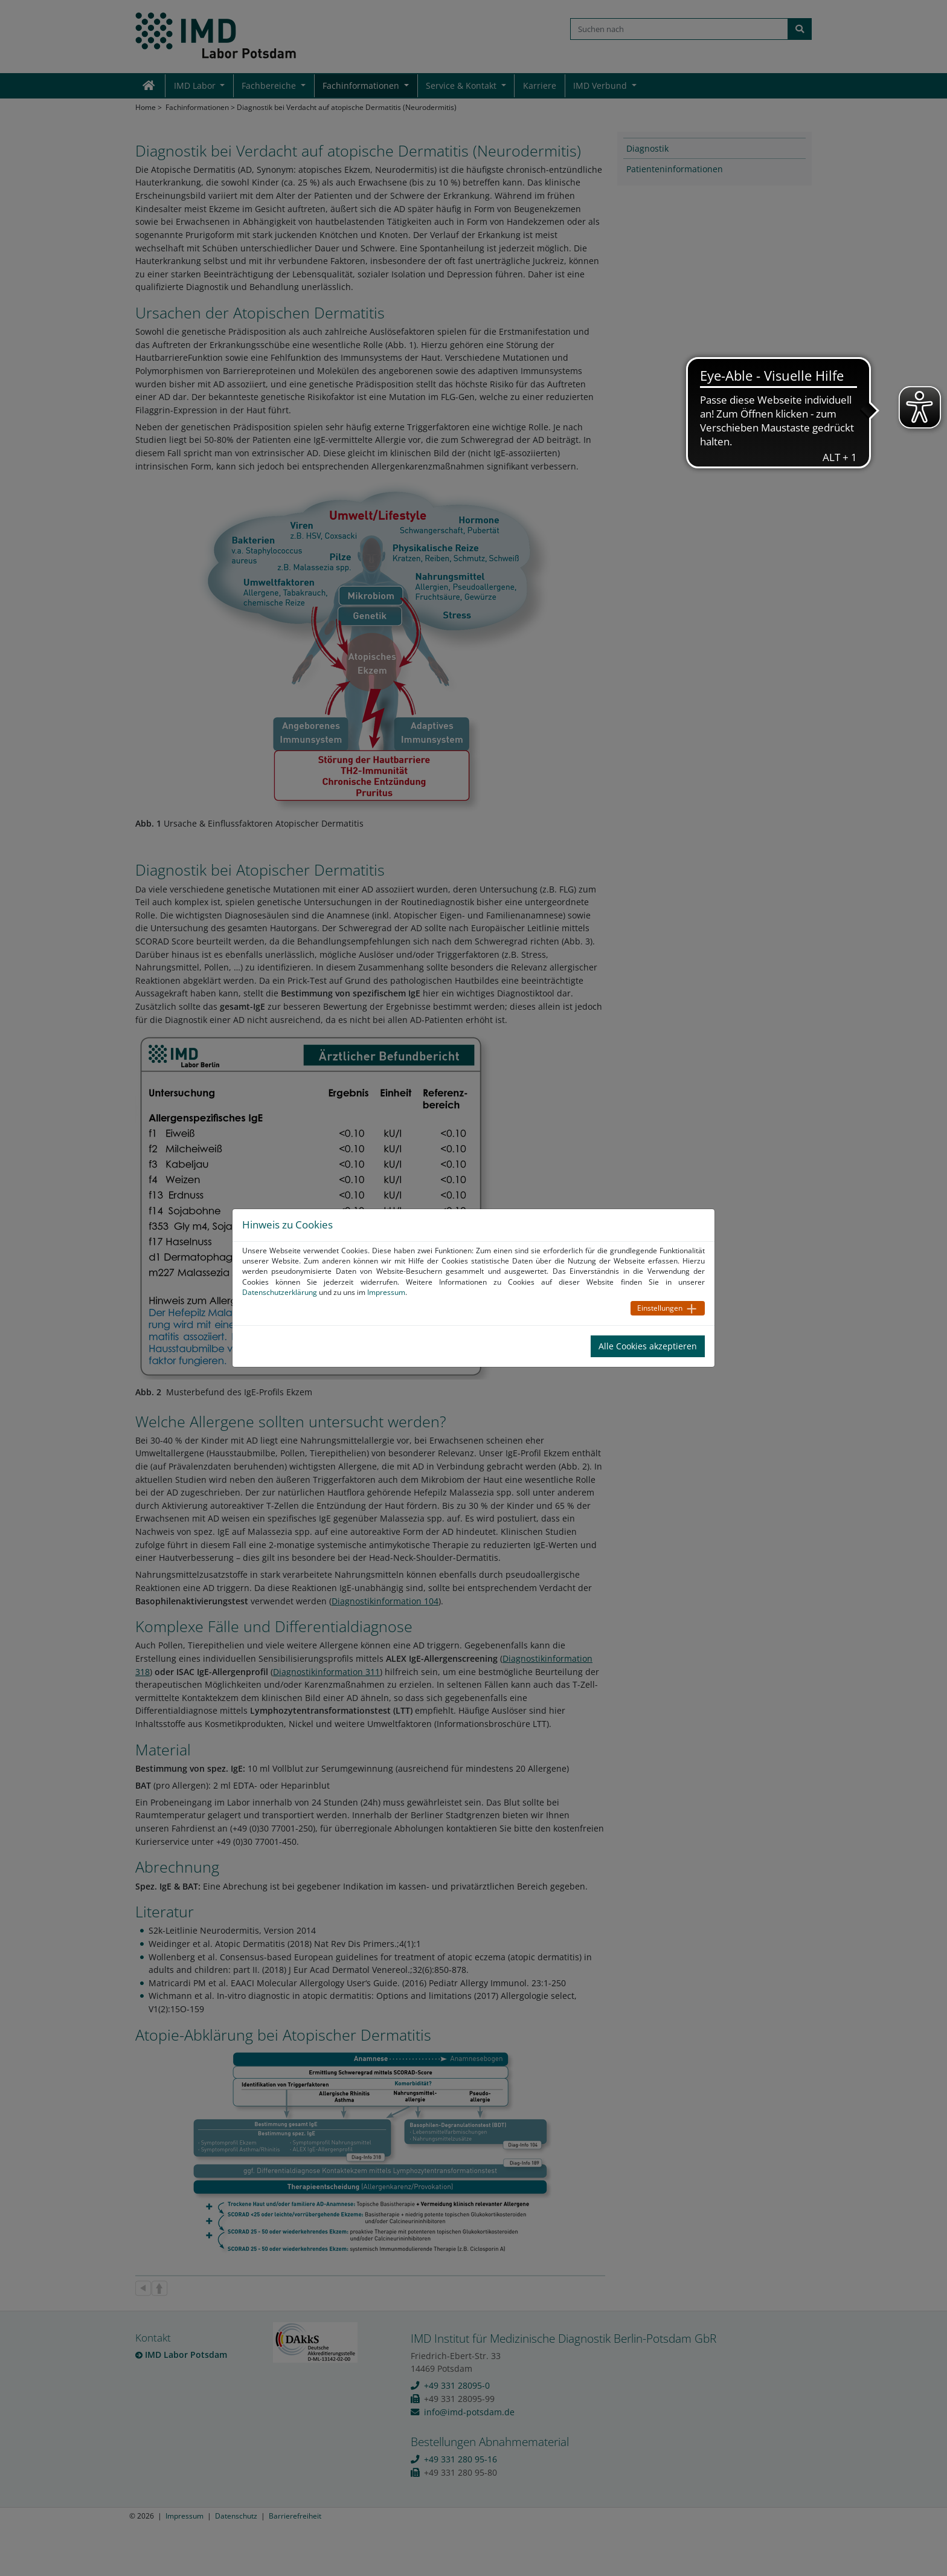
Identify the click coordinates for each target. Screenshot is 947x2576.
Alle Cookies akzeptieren (648, 1346)
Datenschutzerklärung (279, 1292)
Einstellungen (659, 1308)
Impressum (386, 1292)
